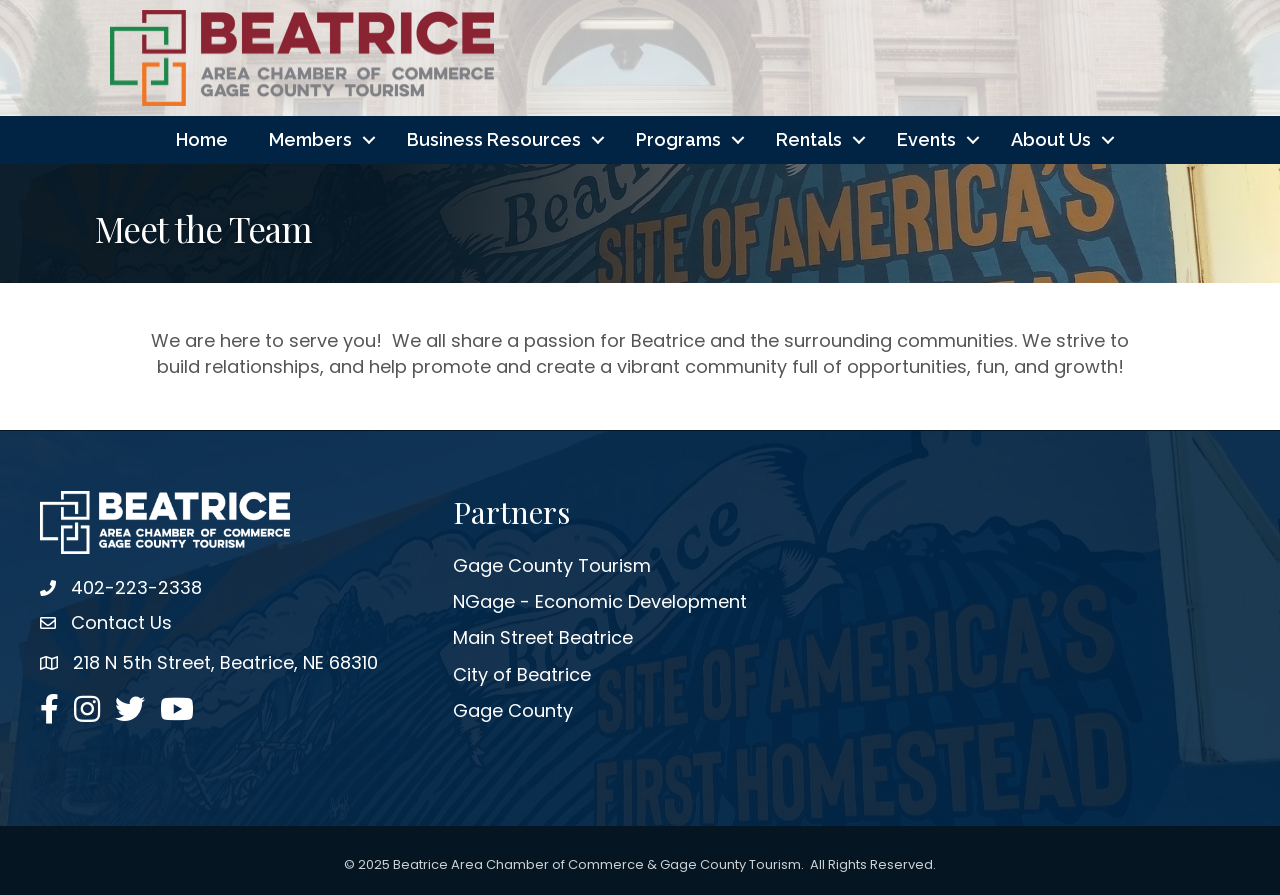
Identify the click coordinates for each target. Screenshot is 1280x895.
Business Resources (494, 139)
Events (926, 139)
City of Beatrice (522, 674)
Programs (678, 139)
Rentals (809, 139)
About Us (1051, 139)
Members (310, 139)
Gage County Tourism (552, 565)
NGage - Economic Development (600, 601)
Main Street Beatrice (543, 637)
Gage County (513, 710)
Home (202, 139)
